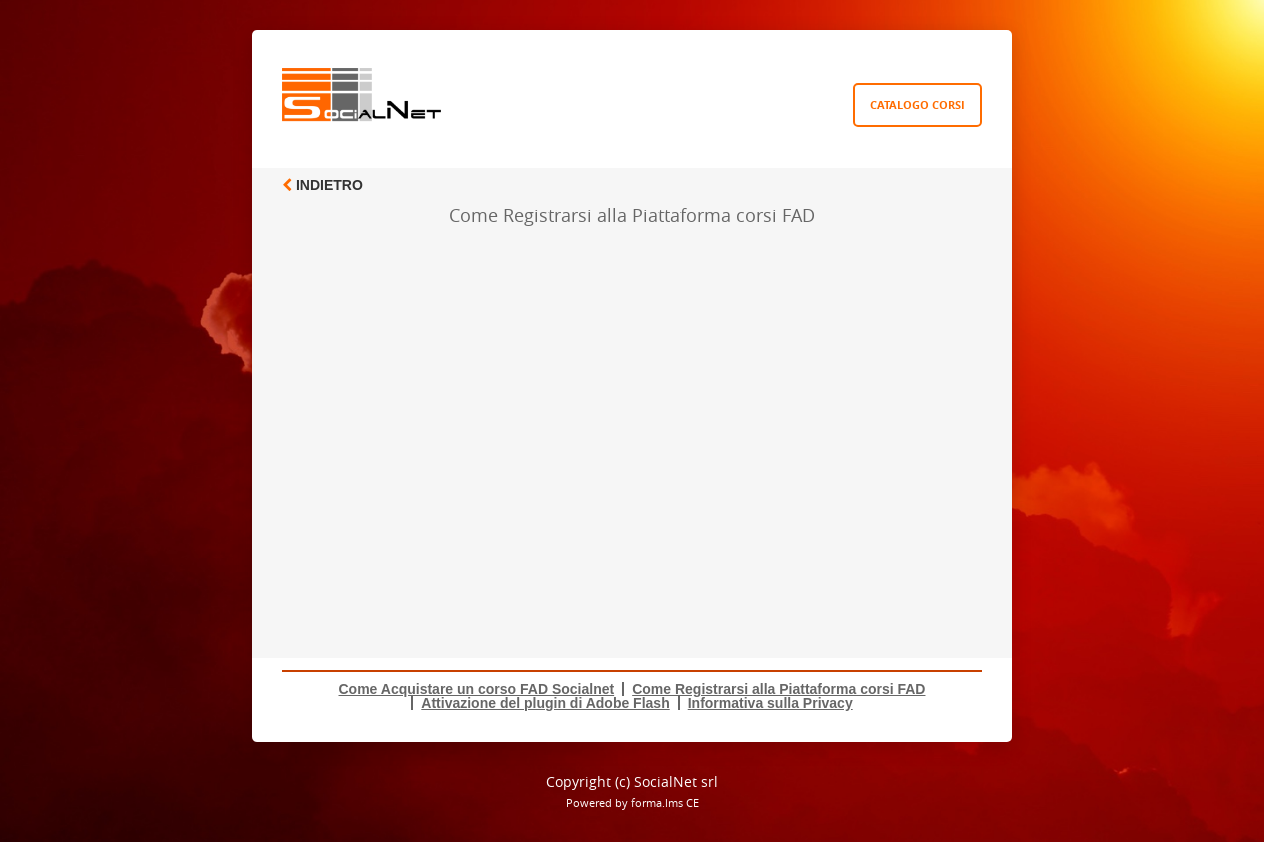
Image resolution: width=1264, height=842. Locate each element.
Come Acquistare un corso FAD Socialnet (477, 689)
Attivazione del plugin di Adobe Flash (545, 703)
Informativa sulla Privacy (770, 703)
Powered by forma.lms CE (632, 802)
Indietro (322, 185)
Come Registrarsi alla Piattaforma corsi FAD (778, 689)
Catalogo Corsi (917, 104)
